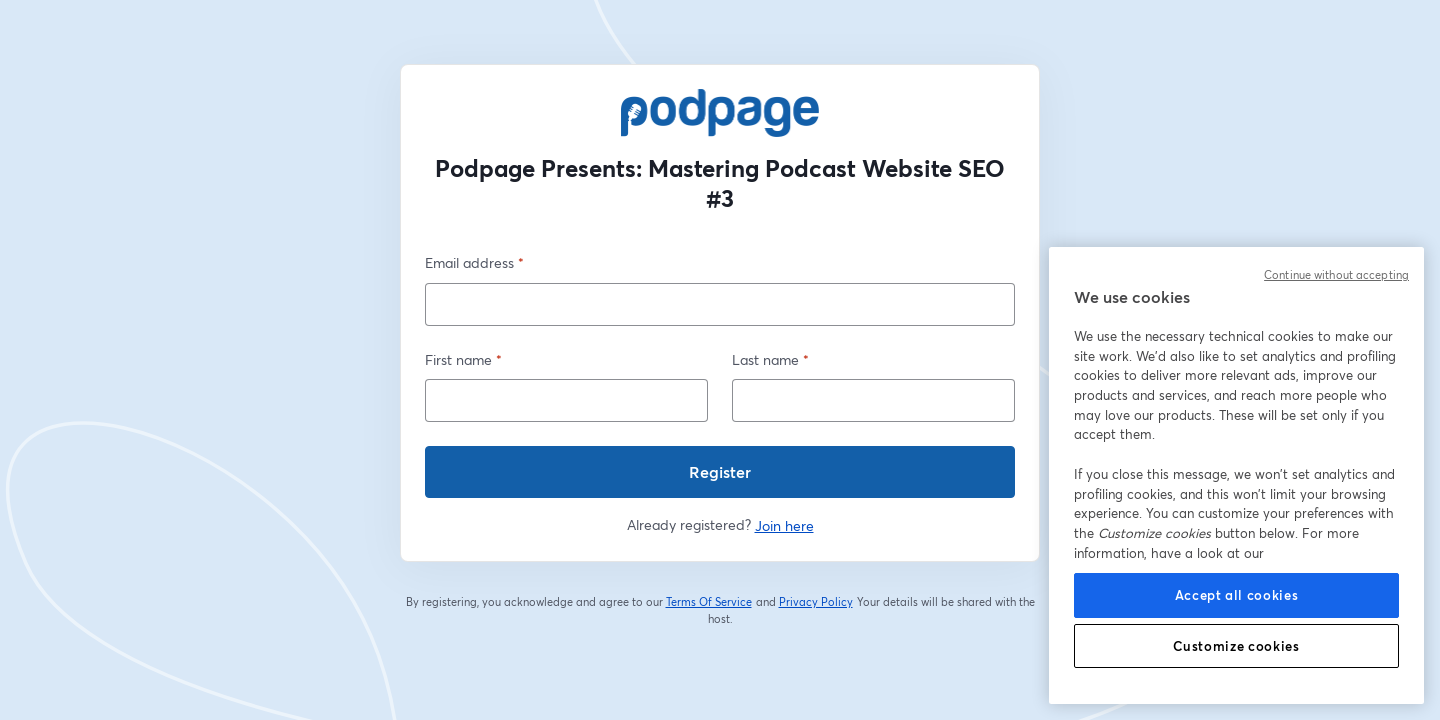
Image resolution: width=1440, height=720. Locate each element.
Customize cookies (1236, 646)
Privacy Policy (816, 602)
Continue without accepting (1336, 275)
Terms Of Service (709, 602)
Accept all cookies (1237, 595)
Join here (784, 525)
